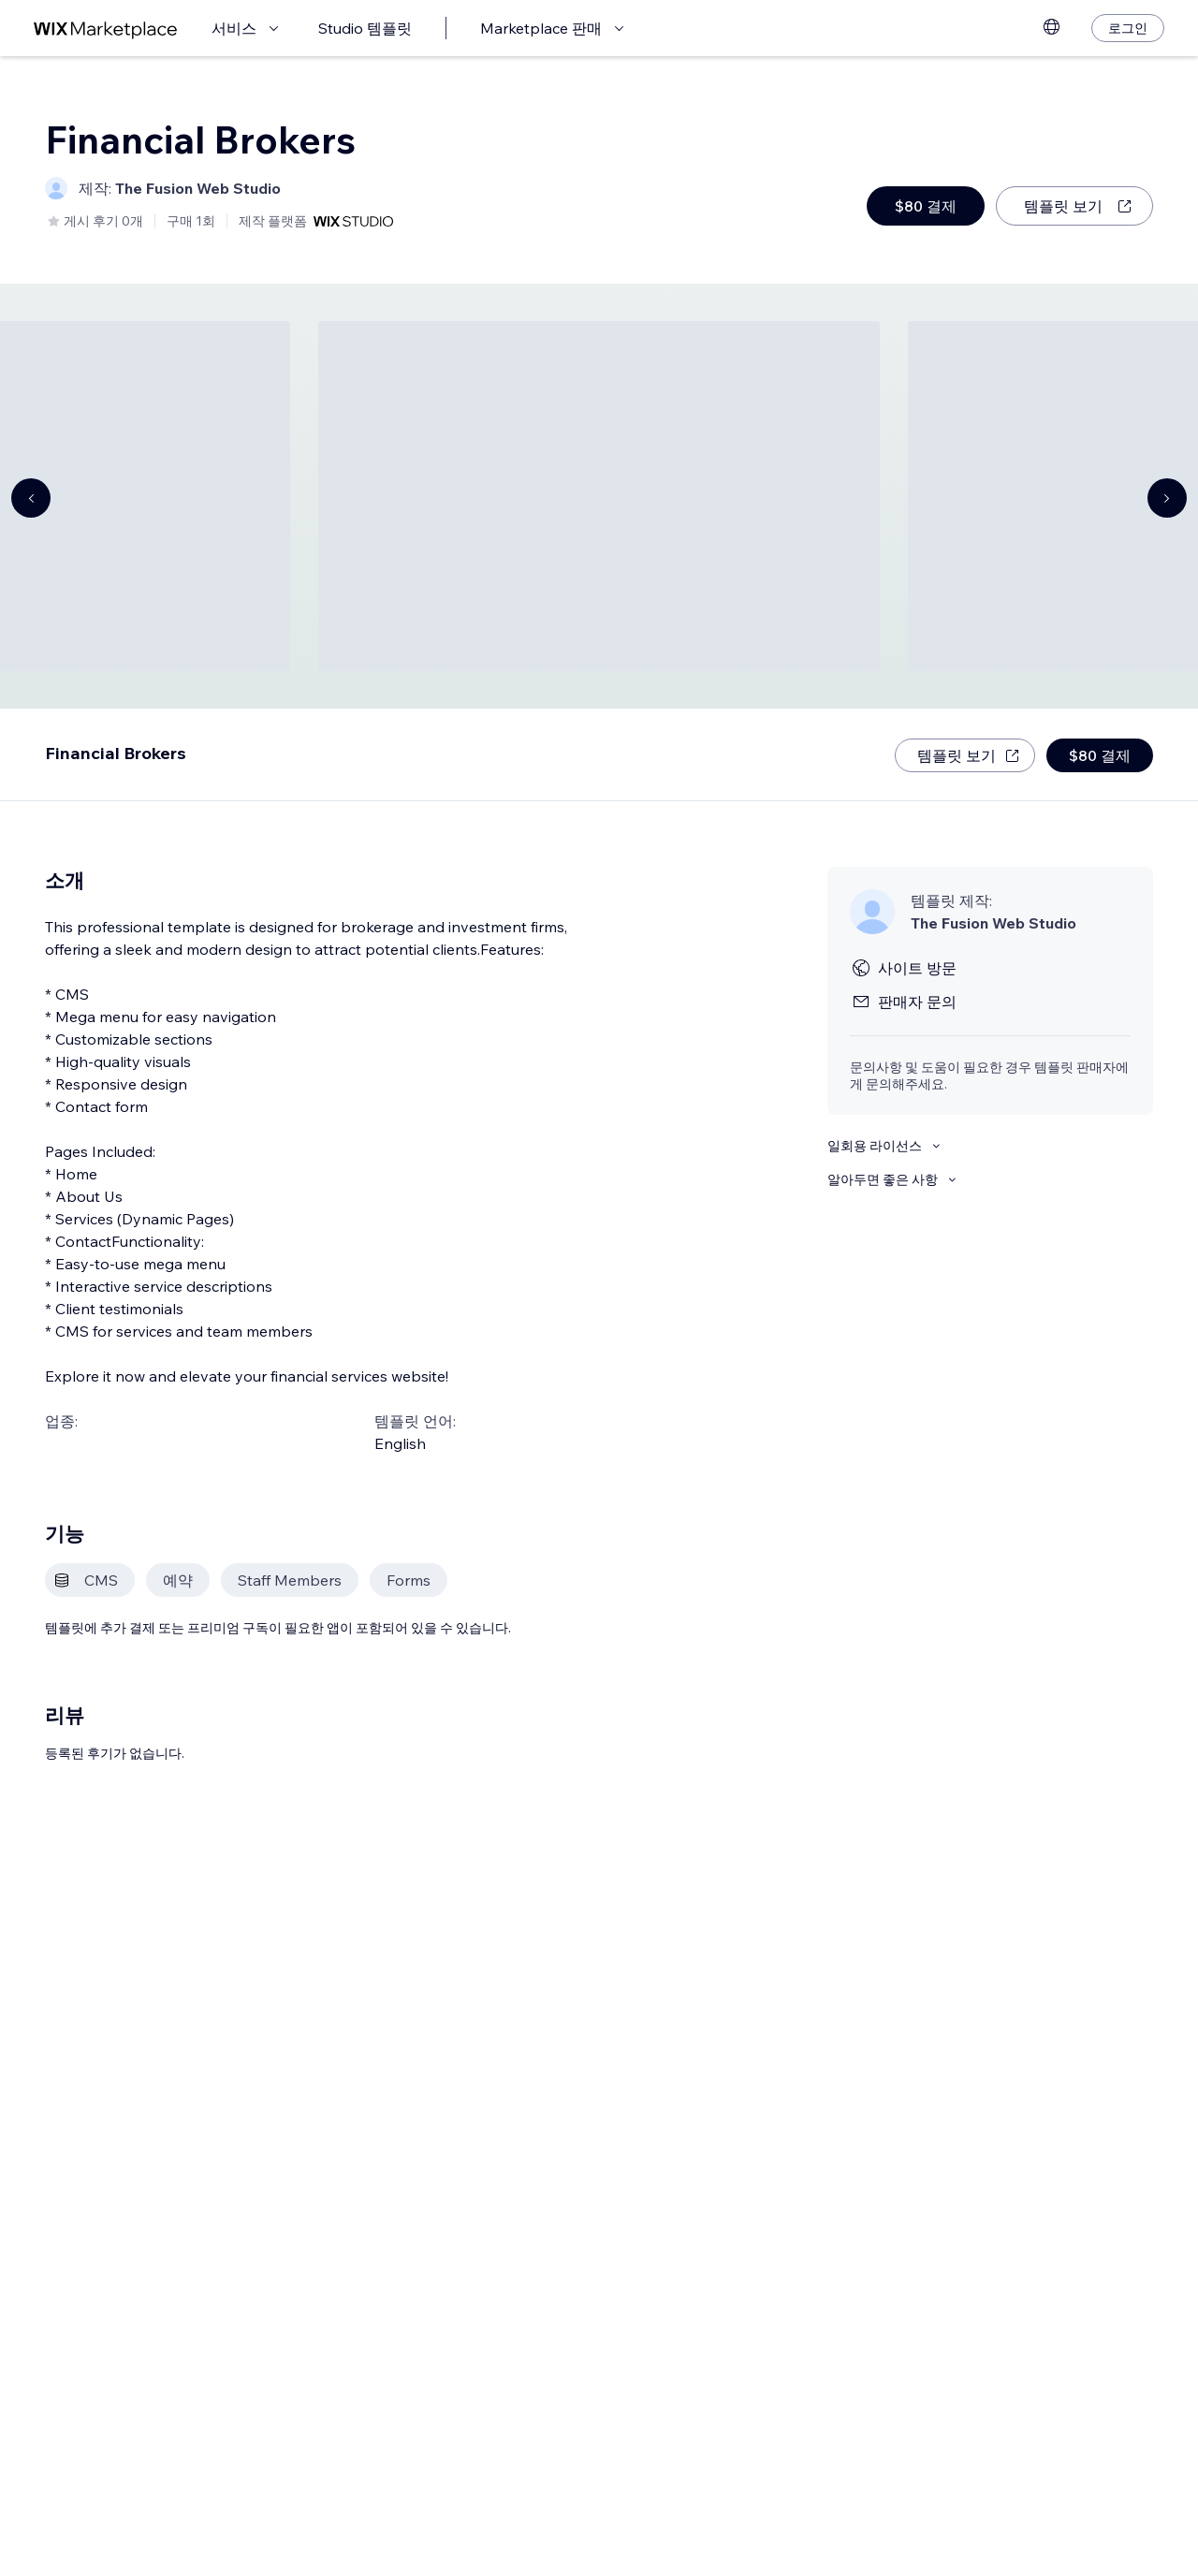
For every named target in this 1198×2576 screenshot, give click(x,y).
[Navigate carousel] (31, 498)
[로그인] (1127, 28)
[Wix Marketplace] (106, 28)
